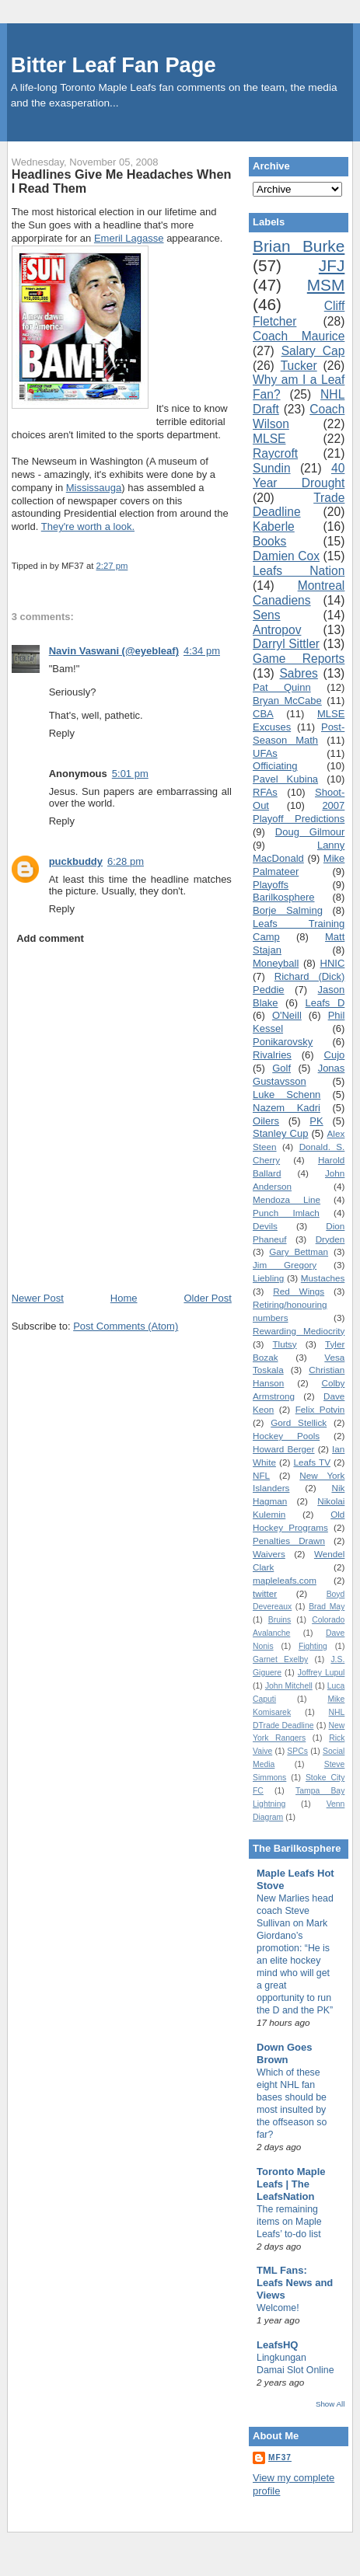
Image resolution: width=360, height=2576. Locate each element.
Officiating (275, 766)
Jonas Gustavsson (298, 1074)
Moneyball (276, 963)
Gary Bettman (298, 1251)
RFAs (265, 792)
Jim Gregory (284, 1265)
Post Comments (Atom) (125, 1326)
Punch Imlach (286, 1213)
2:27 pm (112, 565)
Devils (265, 1226)
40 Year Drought (298, 476)
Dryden (330, 1239)
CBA (263, 714)
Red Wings (298, 1291)
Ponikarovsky (283, 1041)
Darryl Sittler (286, 643)
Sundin (272, 468)
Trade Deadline (298, 505)
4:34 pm (201, 651)
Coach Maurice (298, 336)
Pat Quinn (282, 687)
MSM (326, 285)
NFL (261, 1475)
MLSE (269, 438)
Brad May (326, 1606)
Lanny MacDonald (298, 851)
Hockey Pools (286, 1436)
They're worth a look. (88, 526)
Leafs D (325, 1003)
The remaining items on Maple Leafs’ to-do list (289, 2222)
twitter (265, 1593)
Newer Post (38, 1298)
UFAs (265, 753)
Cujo (334, 1055)
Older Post (207, 1298)
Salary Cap (313, 350)
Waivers (269, 1554)
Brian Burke (298, 246)
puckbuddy (76, 861)
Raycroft (275, 453)
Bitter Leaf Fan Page (113, 65)
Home (124, 1298)
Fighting (313, 1646)
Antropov (277, 629)
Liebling (268, 1278)
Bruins (279, 1620)
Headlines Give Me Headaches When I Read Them (122, 181)
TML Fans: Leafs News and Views (295, 2282)
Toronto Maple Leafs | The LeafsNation (291, 2184)
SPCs (297, 1751)
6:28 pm (125, 861)
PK (316, 1121)
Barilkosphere (284, 897)
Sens (267, 615)
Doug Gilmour (310, 832)
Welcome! (278, 2307)
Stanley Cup (280, 1133)
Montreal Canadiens (298, 593)
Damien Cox (286, 556)
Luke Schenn (286, 1094)
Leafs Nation (298, 570)
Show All (330, 2404)
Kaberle (274, 526)
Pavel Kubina (285, 779)
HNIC (332, 963)
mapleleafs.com (284, 1580)
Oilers (266, 1121)
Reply (62, 733)
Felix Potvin (320, 1409)
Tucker (299, 365)
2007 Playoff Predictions (298, 812)
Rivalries (272, 1055)
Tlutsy (284, 1344)
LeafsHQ (277, 2345)
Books (269, 541)
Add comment (50, 938)
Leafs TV (311, 1462)
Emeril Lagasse (129, 238)
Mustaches (323, 1278)
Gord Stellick (299, 1422)
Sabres (298, 673)
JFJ (332, 265)
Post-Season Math (298, 733)
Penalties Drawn (289, 1540)
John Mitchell (289, 1686)
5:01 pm (130, 773)
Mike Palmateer (298, 864)
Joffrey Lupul (321, 1672)
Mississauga (94, 487)
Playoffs (270, 885)
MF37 (280, 2457)
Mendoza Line (286, 1199)
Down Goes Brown (285, 2053)
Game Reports (298, 658)
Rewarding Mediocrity (298, 1331)
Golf (281, 1068)
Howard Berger (284, 1449)
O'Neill (287, 1015)
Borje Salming (288, 910)
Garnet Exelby (280, 1659)
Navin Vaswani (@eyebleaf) (114, 651)
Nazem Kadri (286, 1108)
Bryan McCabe (287, 700)
